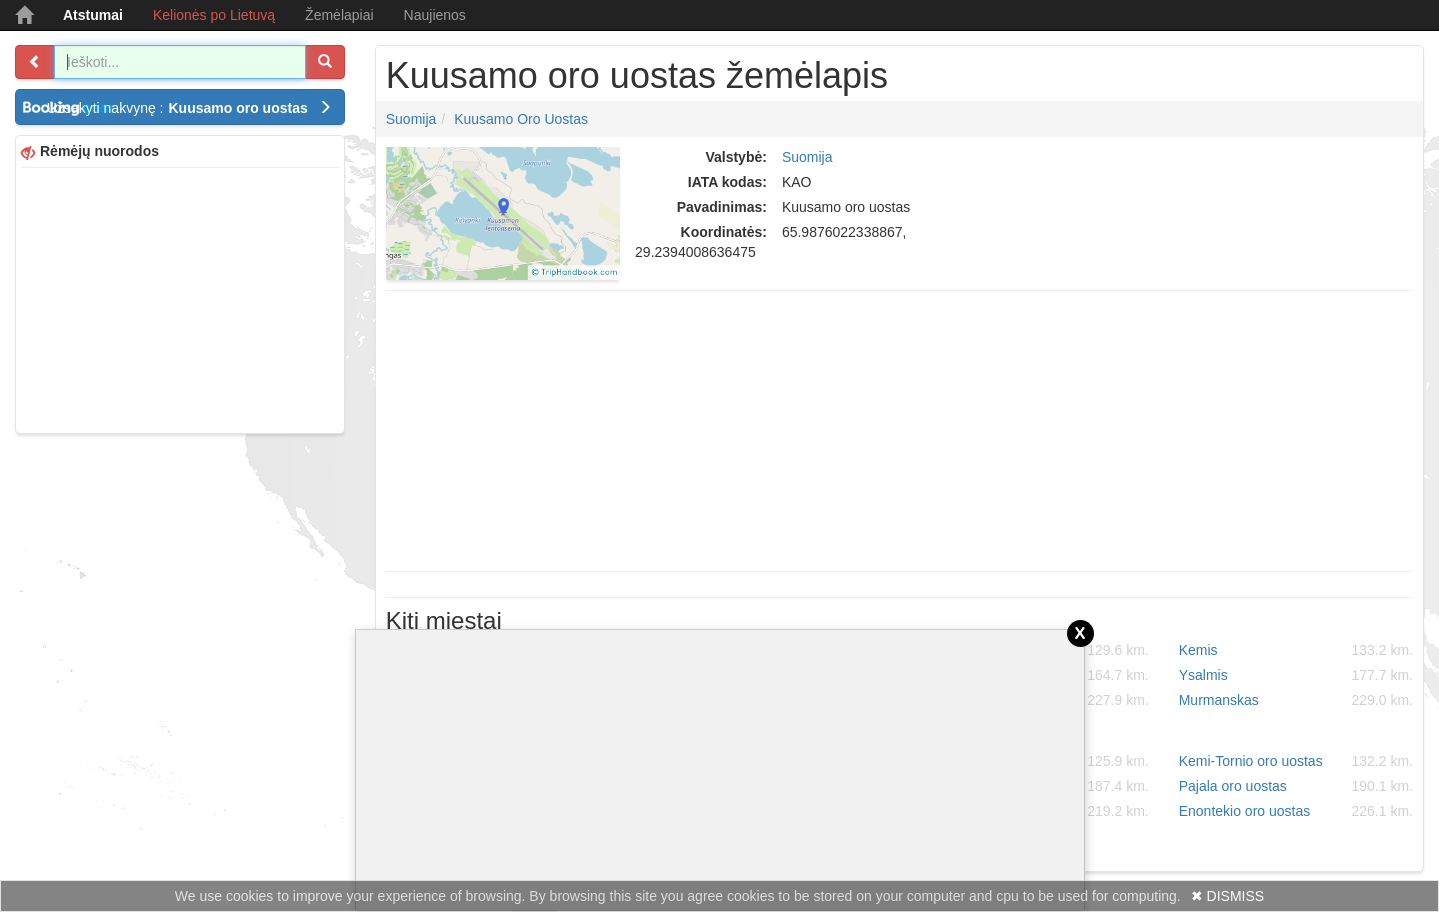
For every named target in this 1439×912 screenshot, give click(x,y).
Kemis (1296, 650)
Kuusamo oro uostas (521, 119)
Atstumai (93, 15)
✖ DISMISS (1227, 896)
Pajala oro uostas (1296, 786)
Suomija (411, 119)
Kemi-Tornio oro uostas (1296, 761)
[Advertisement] (180, 298)
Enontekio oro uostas (1296, 811)
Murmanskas (1296, 700)
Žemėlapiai (339, 15)
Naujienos (435, 15)
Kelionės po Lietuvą (214, 15)
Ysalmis (1296, 675)
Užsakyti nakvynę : (189, 108)
